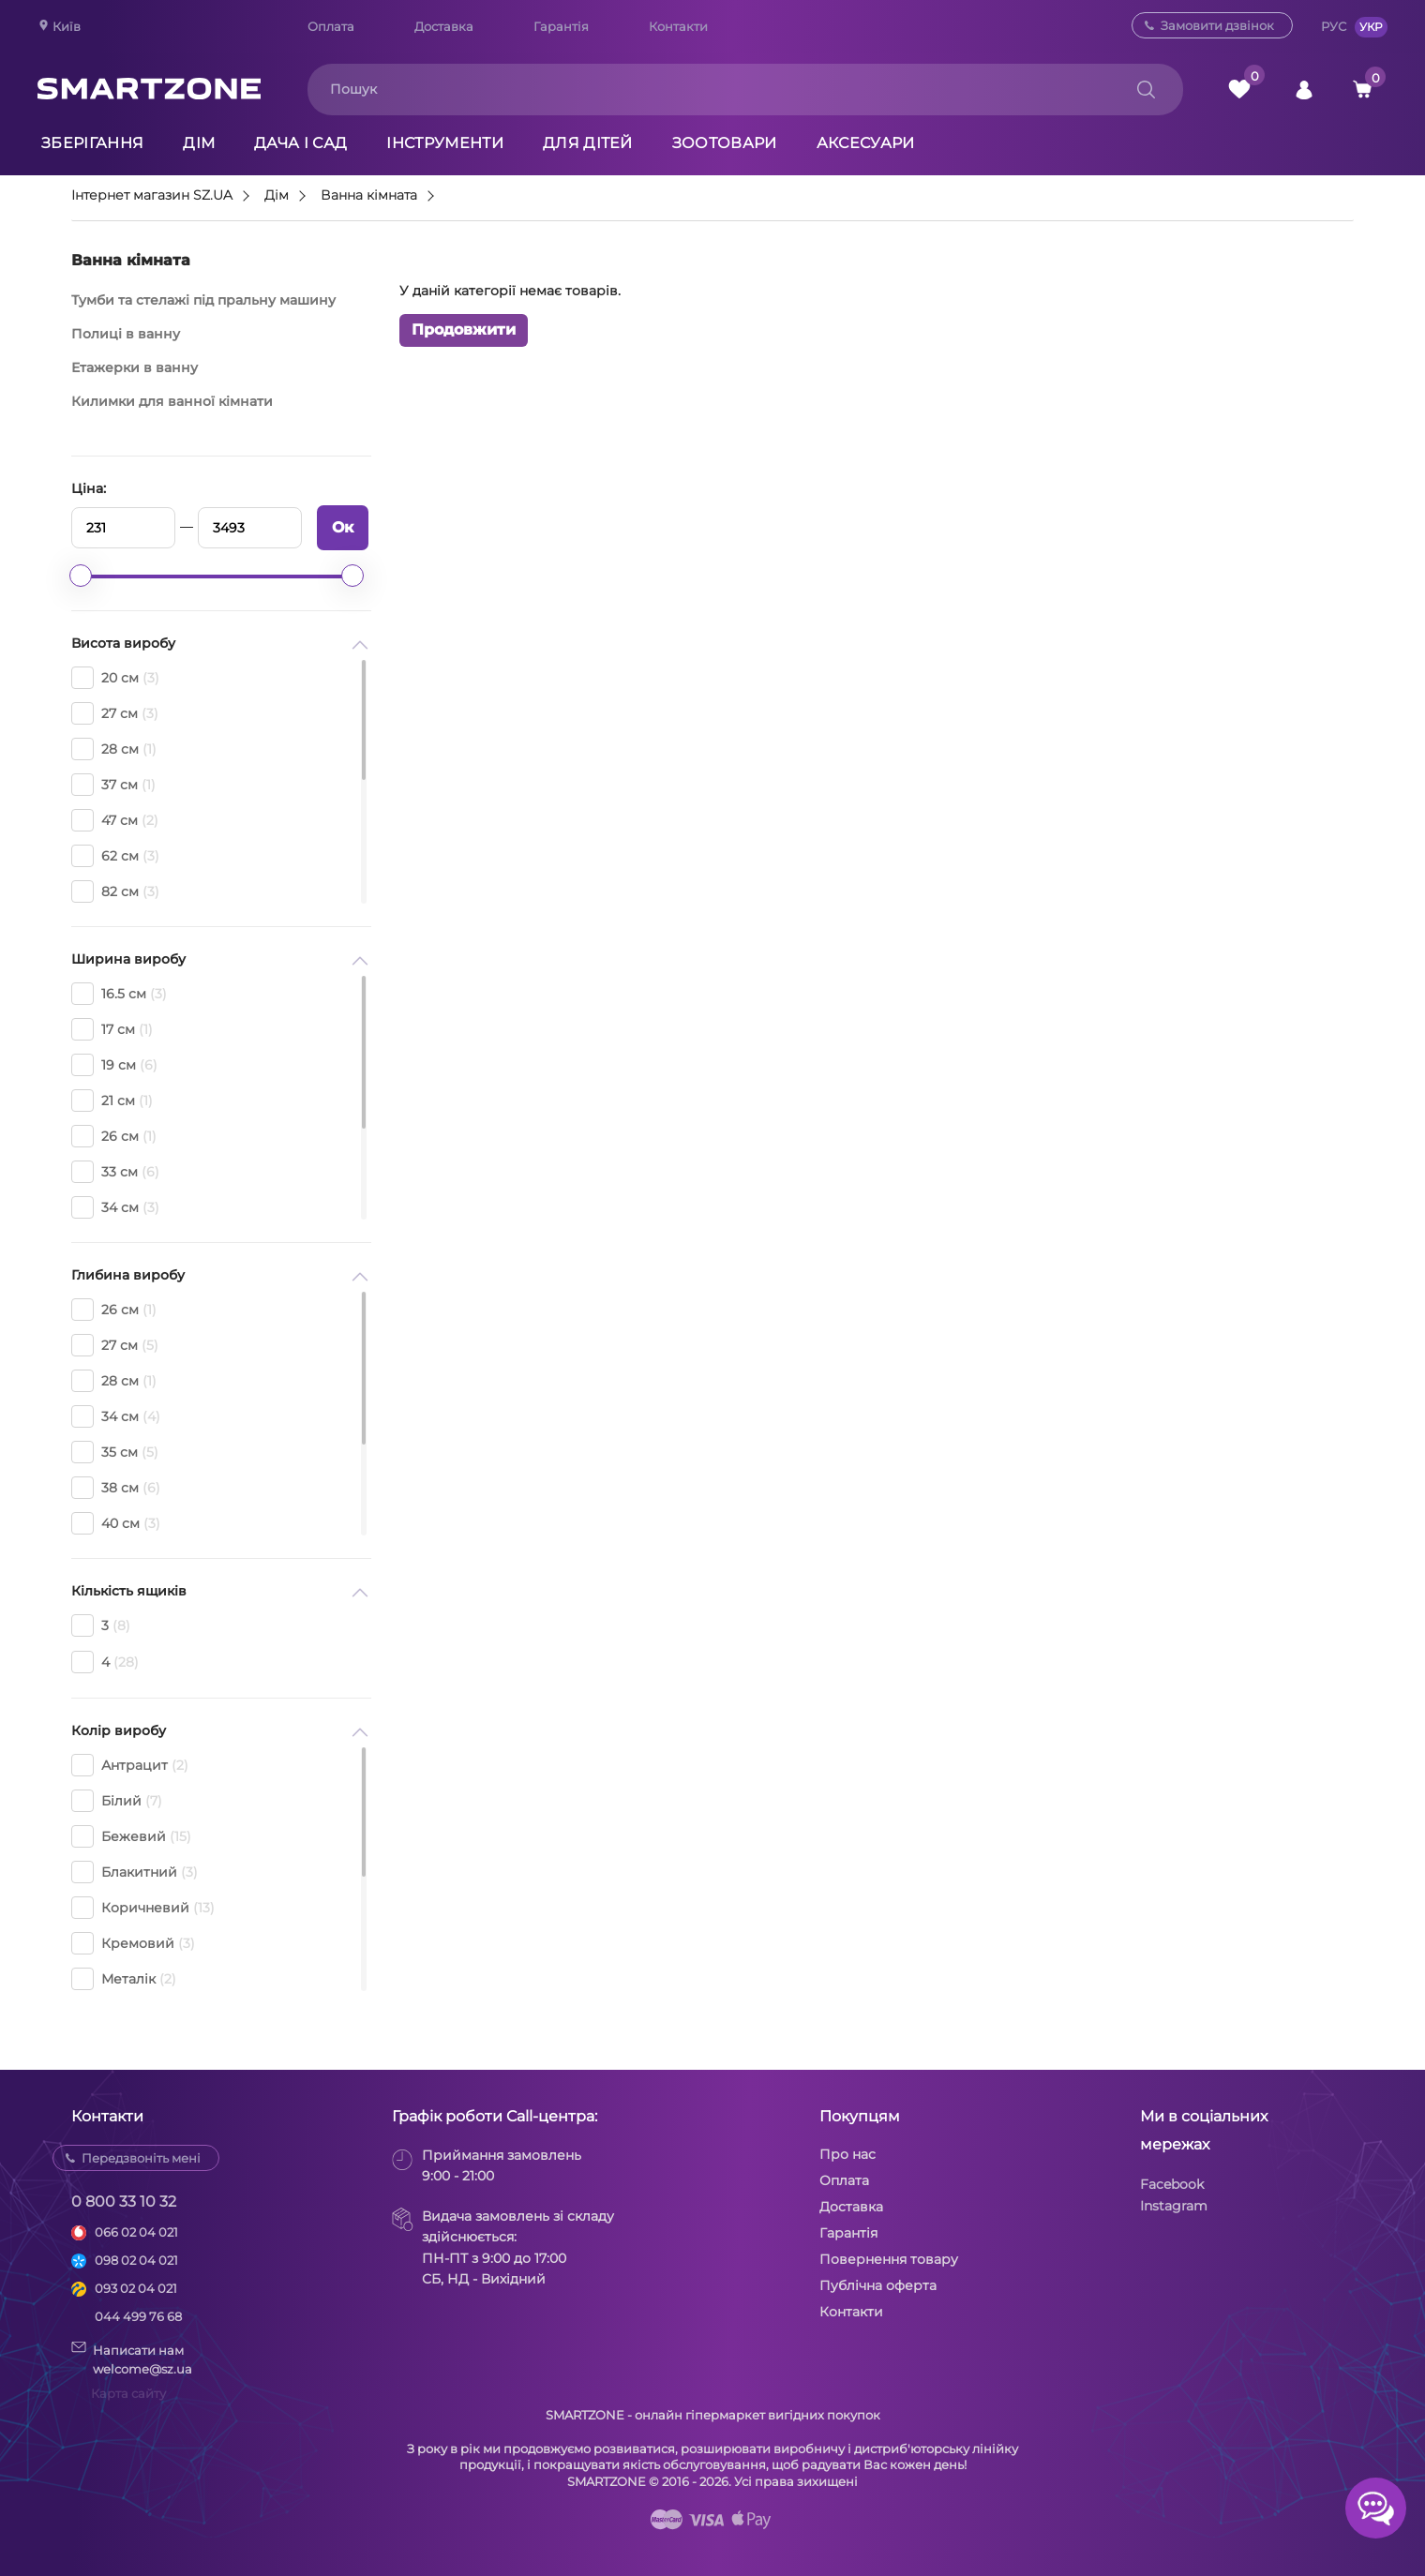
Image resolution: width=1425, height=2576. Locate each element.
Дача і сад (300, 143)
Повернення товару (888, 2259)
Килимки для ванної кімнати (172, 401)
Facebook (1172, 2184)
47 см (114, 820)
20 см (115, 677)
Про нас (847, 2154)
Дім (199, 143)
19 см (114, 1065)
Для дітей (588, 143)
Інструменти (444, 143)
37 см (113, 784)
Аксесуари (866, 143)
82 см (115, 891)
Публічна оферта (878, 2285)
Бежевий (131, 1836)
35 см (114, 1452)
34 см (115, 1207)
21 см (112, 1100)
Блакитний (134, 1872)
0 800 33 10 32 (123, 2201)
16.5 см (119, 993)
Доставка (443, 26)
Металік (123, 1979)
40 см (115, 1523)
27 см (114, 713)
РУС (1333, 26)
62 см (115, 856)
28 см (114, 749)
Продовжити (464, 329)
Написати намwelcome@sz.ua (131, 2358)
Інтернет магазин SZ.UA (151, 195)
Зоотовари (724, 143)
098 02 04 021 (136, 2260)
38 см (115, 1487)
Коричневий (143, 1907)
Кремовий (133, 1943)
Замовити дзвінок (1217, 25)
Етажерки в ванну (134, 367)
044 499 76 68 (138, 2316)
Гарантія (561, 26)
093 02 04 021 (136, 2288)
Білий (116, 1801)
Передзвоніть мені (141, 2157)
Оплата (331, 26)
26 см (114, 1136)
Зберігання (92, 143)
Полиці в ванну (125, 333)
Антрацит (129, 1765)
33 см (115, 1172)
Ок (342, 527)
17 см (112, 1029)
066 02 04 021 (136, 2231)
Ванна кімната (369, 195)
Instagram (1174, 2205)
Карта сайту (128, 2393)
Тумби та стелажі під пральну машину (203, 300)
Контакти (678, 26)
